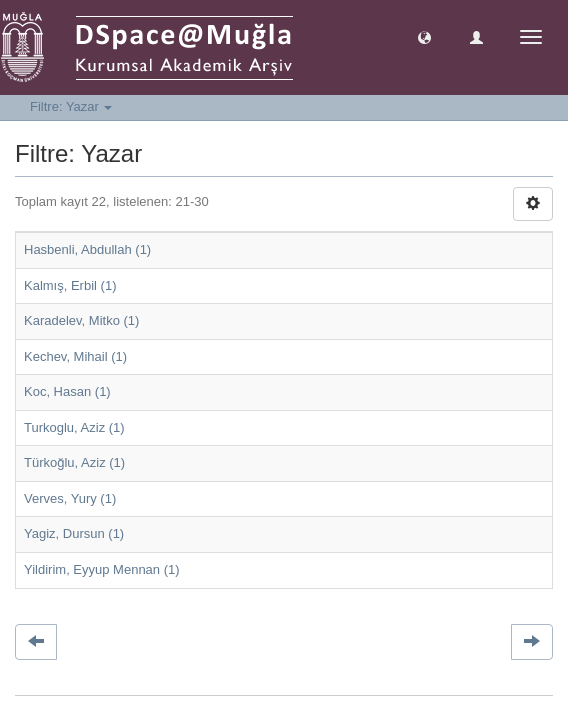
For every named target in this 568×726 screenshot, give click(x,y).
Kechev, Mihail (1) (75, 356)
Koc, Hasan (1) (67, 391)
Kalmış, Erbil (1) (70, 285)
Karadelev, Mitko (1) (81, 320)
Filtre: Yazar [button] (71, 106)
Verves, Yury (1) (70, 498)
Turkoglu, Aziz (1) (74, 427)
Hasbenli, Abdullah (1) (87, 249)
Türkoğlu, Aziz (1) (74, 462)
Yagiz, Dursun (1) (74, 533)
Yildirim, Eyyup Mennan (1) (102, 569)
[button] (424, 36)
